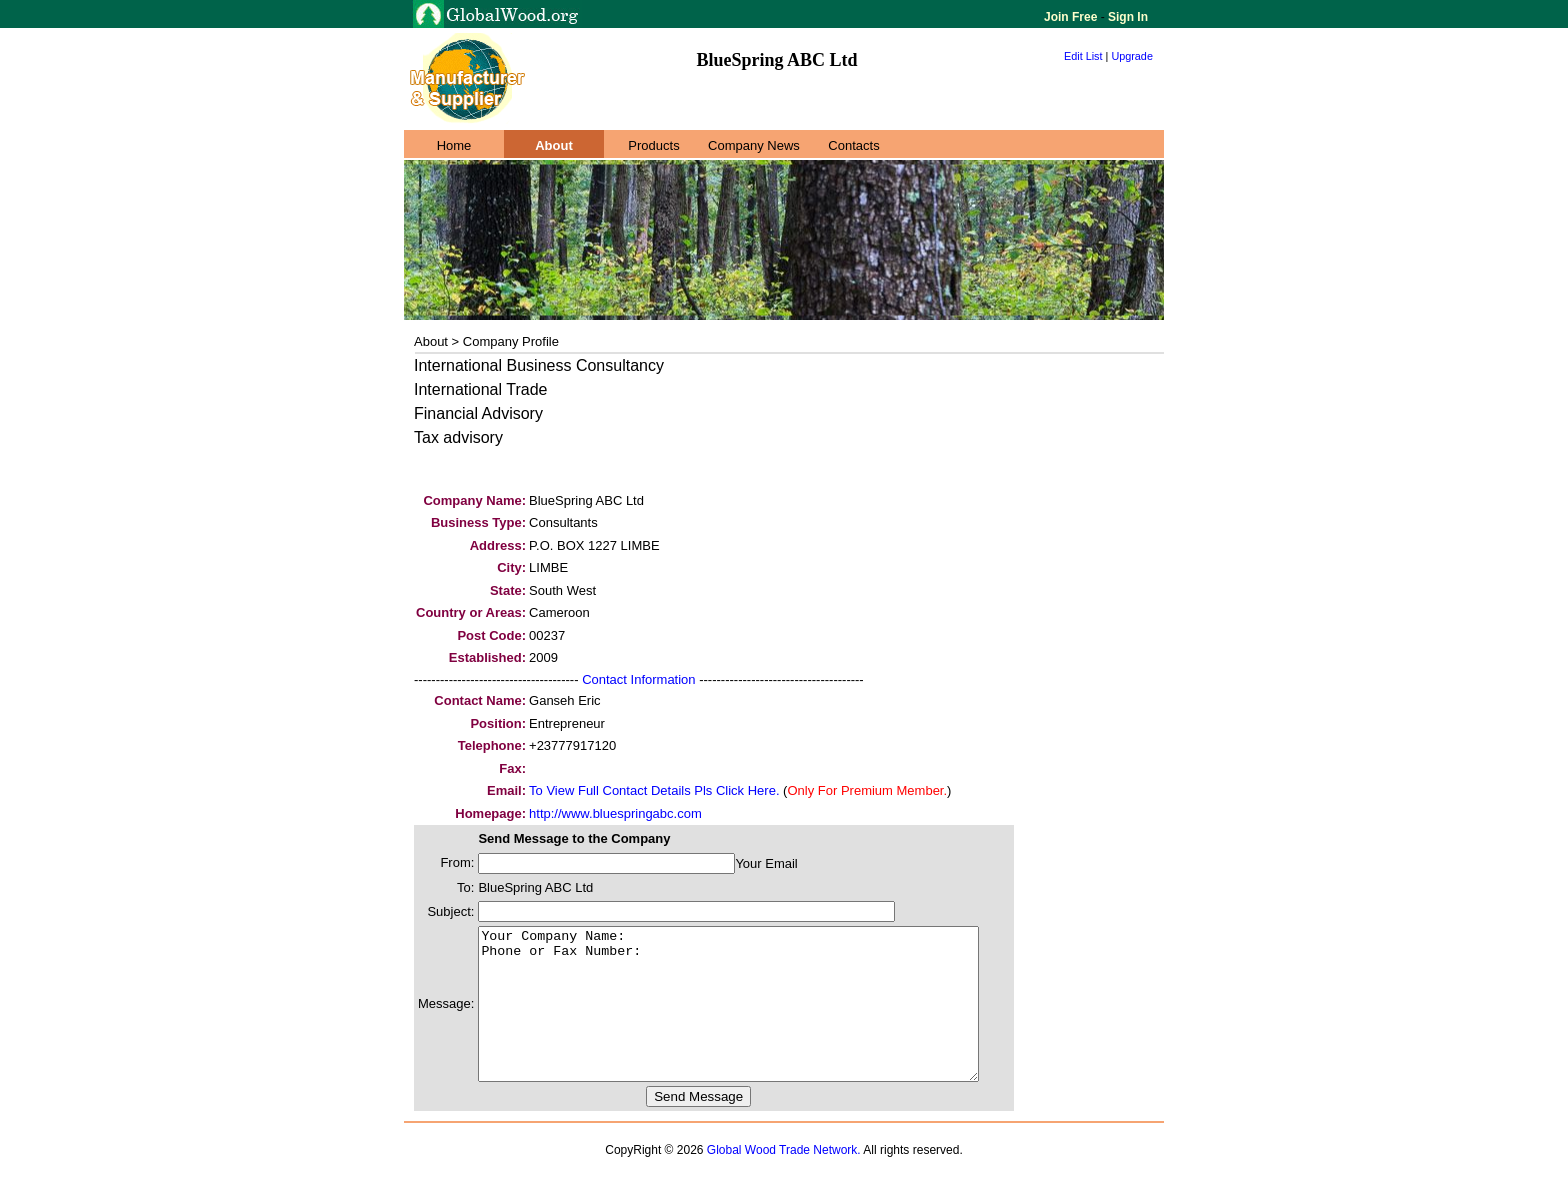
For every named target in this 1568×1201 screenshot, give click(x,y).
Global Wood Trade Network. (784, 1180)
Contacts (853, 145)
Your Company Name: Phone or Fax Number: (758, 1019)
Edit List (1083, 56)
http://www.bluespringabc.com (615, 813)
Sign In (1126, 17)
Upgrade (1132, 56)
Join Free (1072, 17)
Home (454, 145)
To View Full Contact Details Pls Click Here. (654, 790)
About (554, 145)
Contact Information (638, 679)
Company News (754, 145)
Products (653, 145)
